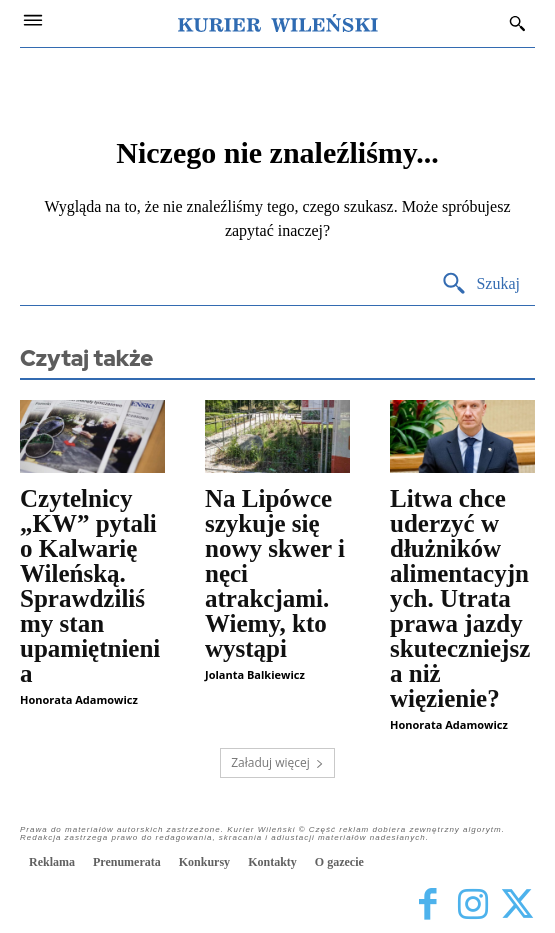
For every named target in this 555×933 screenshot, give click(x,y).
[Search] (480, 284)
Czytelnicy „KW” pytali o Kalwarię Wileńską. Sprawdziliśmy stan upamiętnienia (90, 586)
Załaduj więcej (277, 762)
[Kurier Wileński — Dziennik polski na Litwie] (278, 23)
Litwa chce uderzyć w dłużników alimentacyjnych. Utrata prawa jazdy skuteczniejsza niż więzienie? (460, 598)
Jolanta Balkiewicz (255, 674)
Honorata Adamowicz (79, 699)
